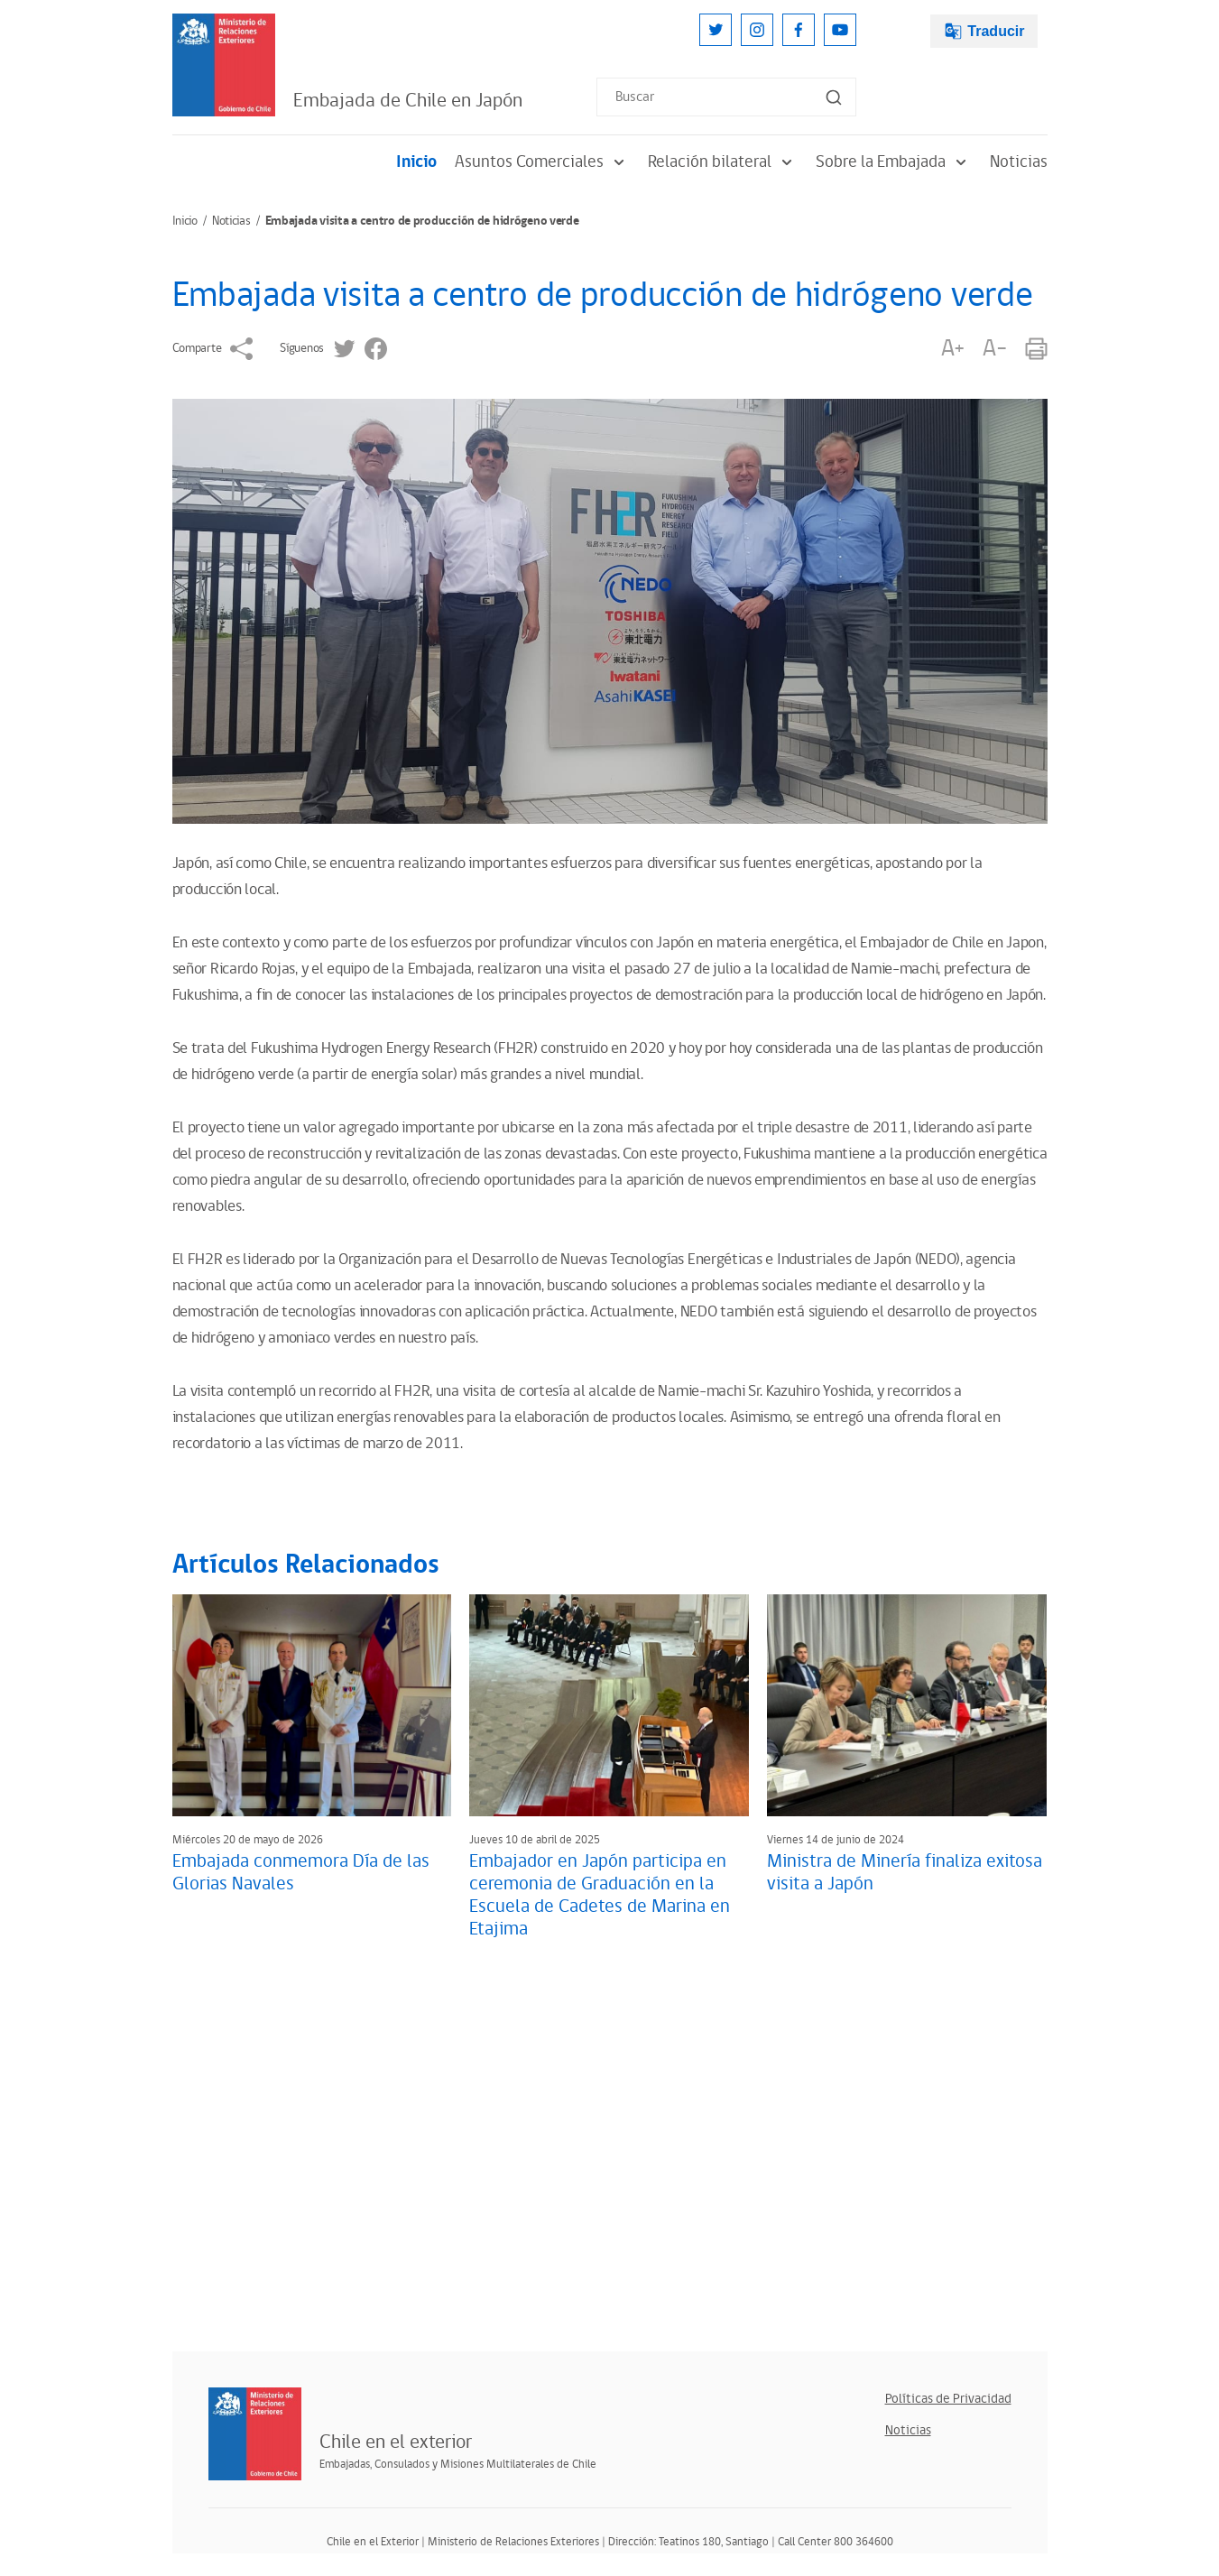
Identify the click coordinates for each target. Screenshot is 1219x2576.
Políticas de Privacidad (948, 2398)
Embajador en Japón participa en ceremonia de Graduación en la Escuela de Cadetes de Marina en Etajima (599, 1895)
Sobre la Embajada (894, 162)
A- (994, 348)
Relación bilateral (723, 162)
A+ (953, 348)
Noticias (1019, 162)
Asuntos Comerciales (542, 162)
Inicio (416, 162)
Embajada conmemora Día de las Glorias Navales (300, 1872)
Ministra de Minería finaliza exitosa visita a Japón (904, 1872)
